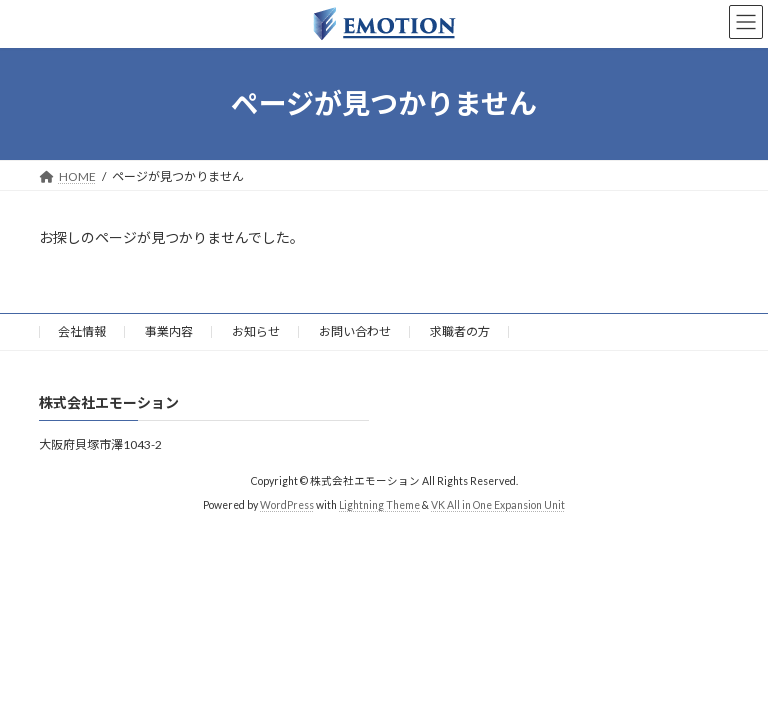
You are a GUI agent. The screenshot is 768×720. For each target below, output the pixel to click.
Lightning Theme (379, 505)
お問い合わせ (355, 331)
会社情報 (82, 331)
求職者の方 (460, 331)
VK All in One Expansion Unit (498, 505)
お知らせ (256, 331)
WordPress (287, 505)
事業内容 (169, 331)
